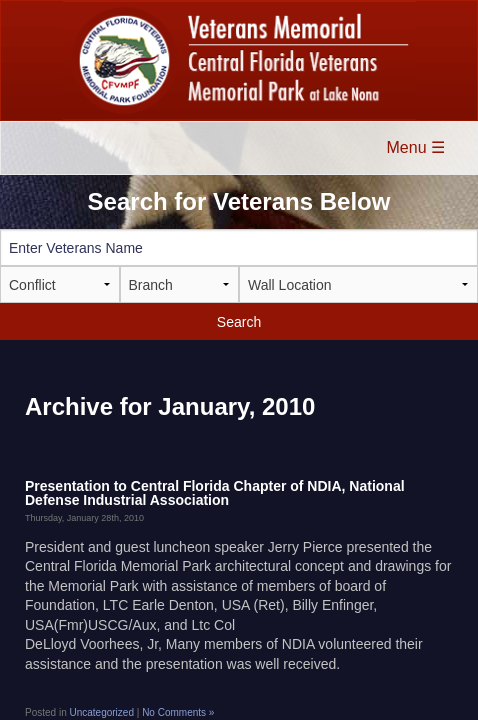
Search (239, 322)
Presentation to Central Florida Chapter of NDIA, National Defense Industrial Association (215, 493)
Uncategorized (101, 712)
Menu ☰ (416, 147)
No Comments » (178, 712)
